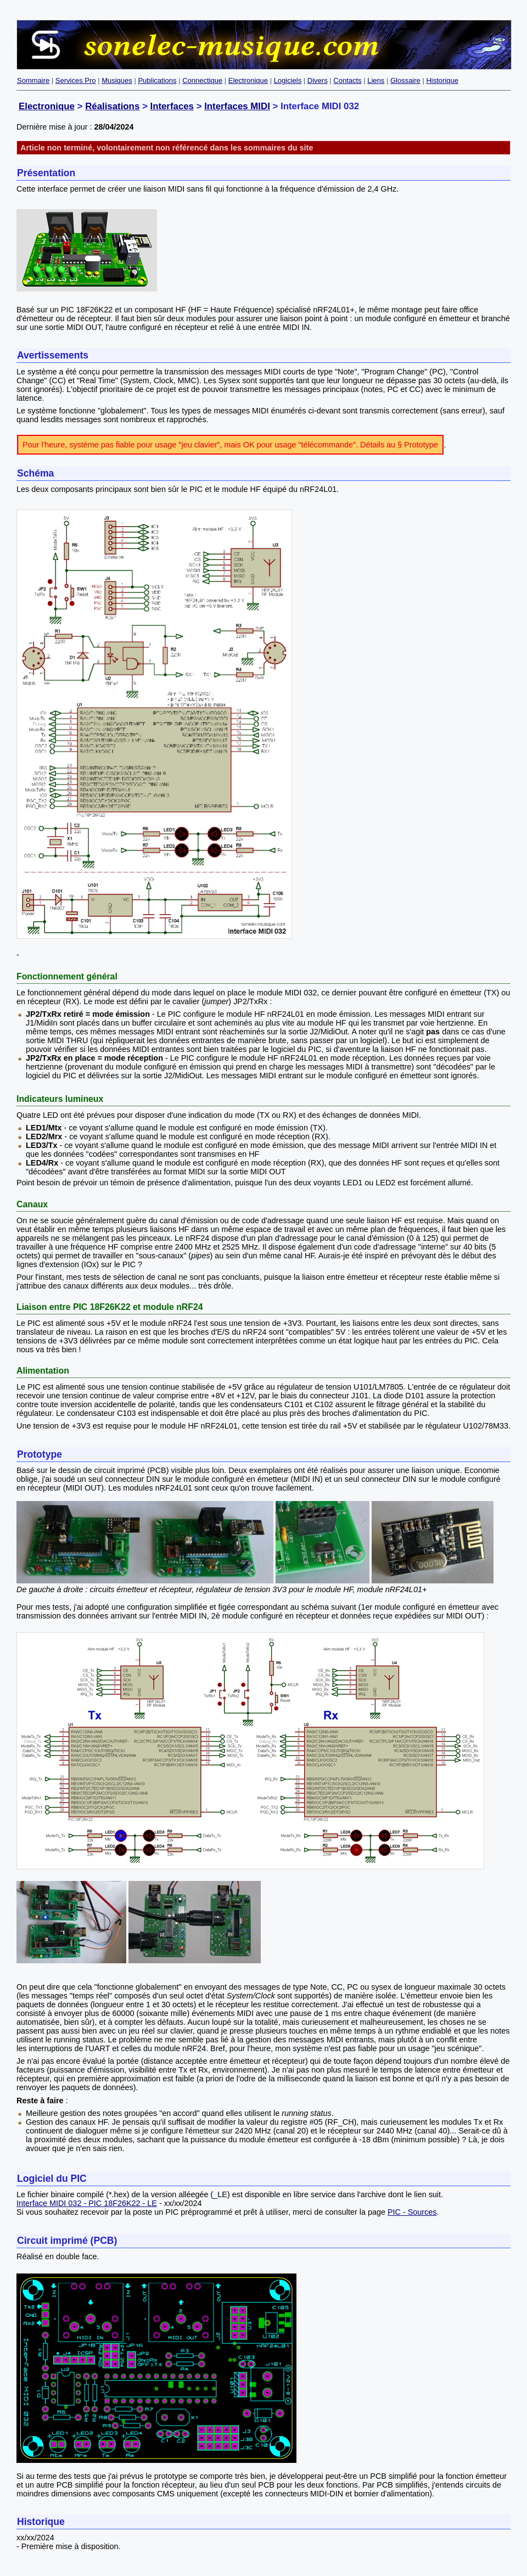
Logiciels (288, 80)
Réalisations (112, 106)
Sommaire (33, 80)
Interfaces (172, 106)
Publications (157, 80)
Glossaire (405, 80)
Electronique (248, 80)
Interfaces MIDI (237, 106)
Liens (375, 80)
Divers (317, 80)
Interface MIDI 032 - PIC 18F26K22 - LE (86, 2203)
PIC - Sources (412, 2212)
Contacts (347, 80)
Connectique (202, 80)
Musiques (117, 80)
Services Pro (75, 80)
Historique (442, 80)
